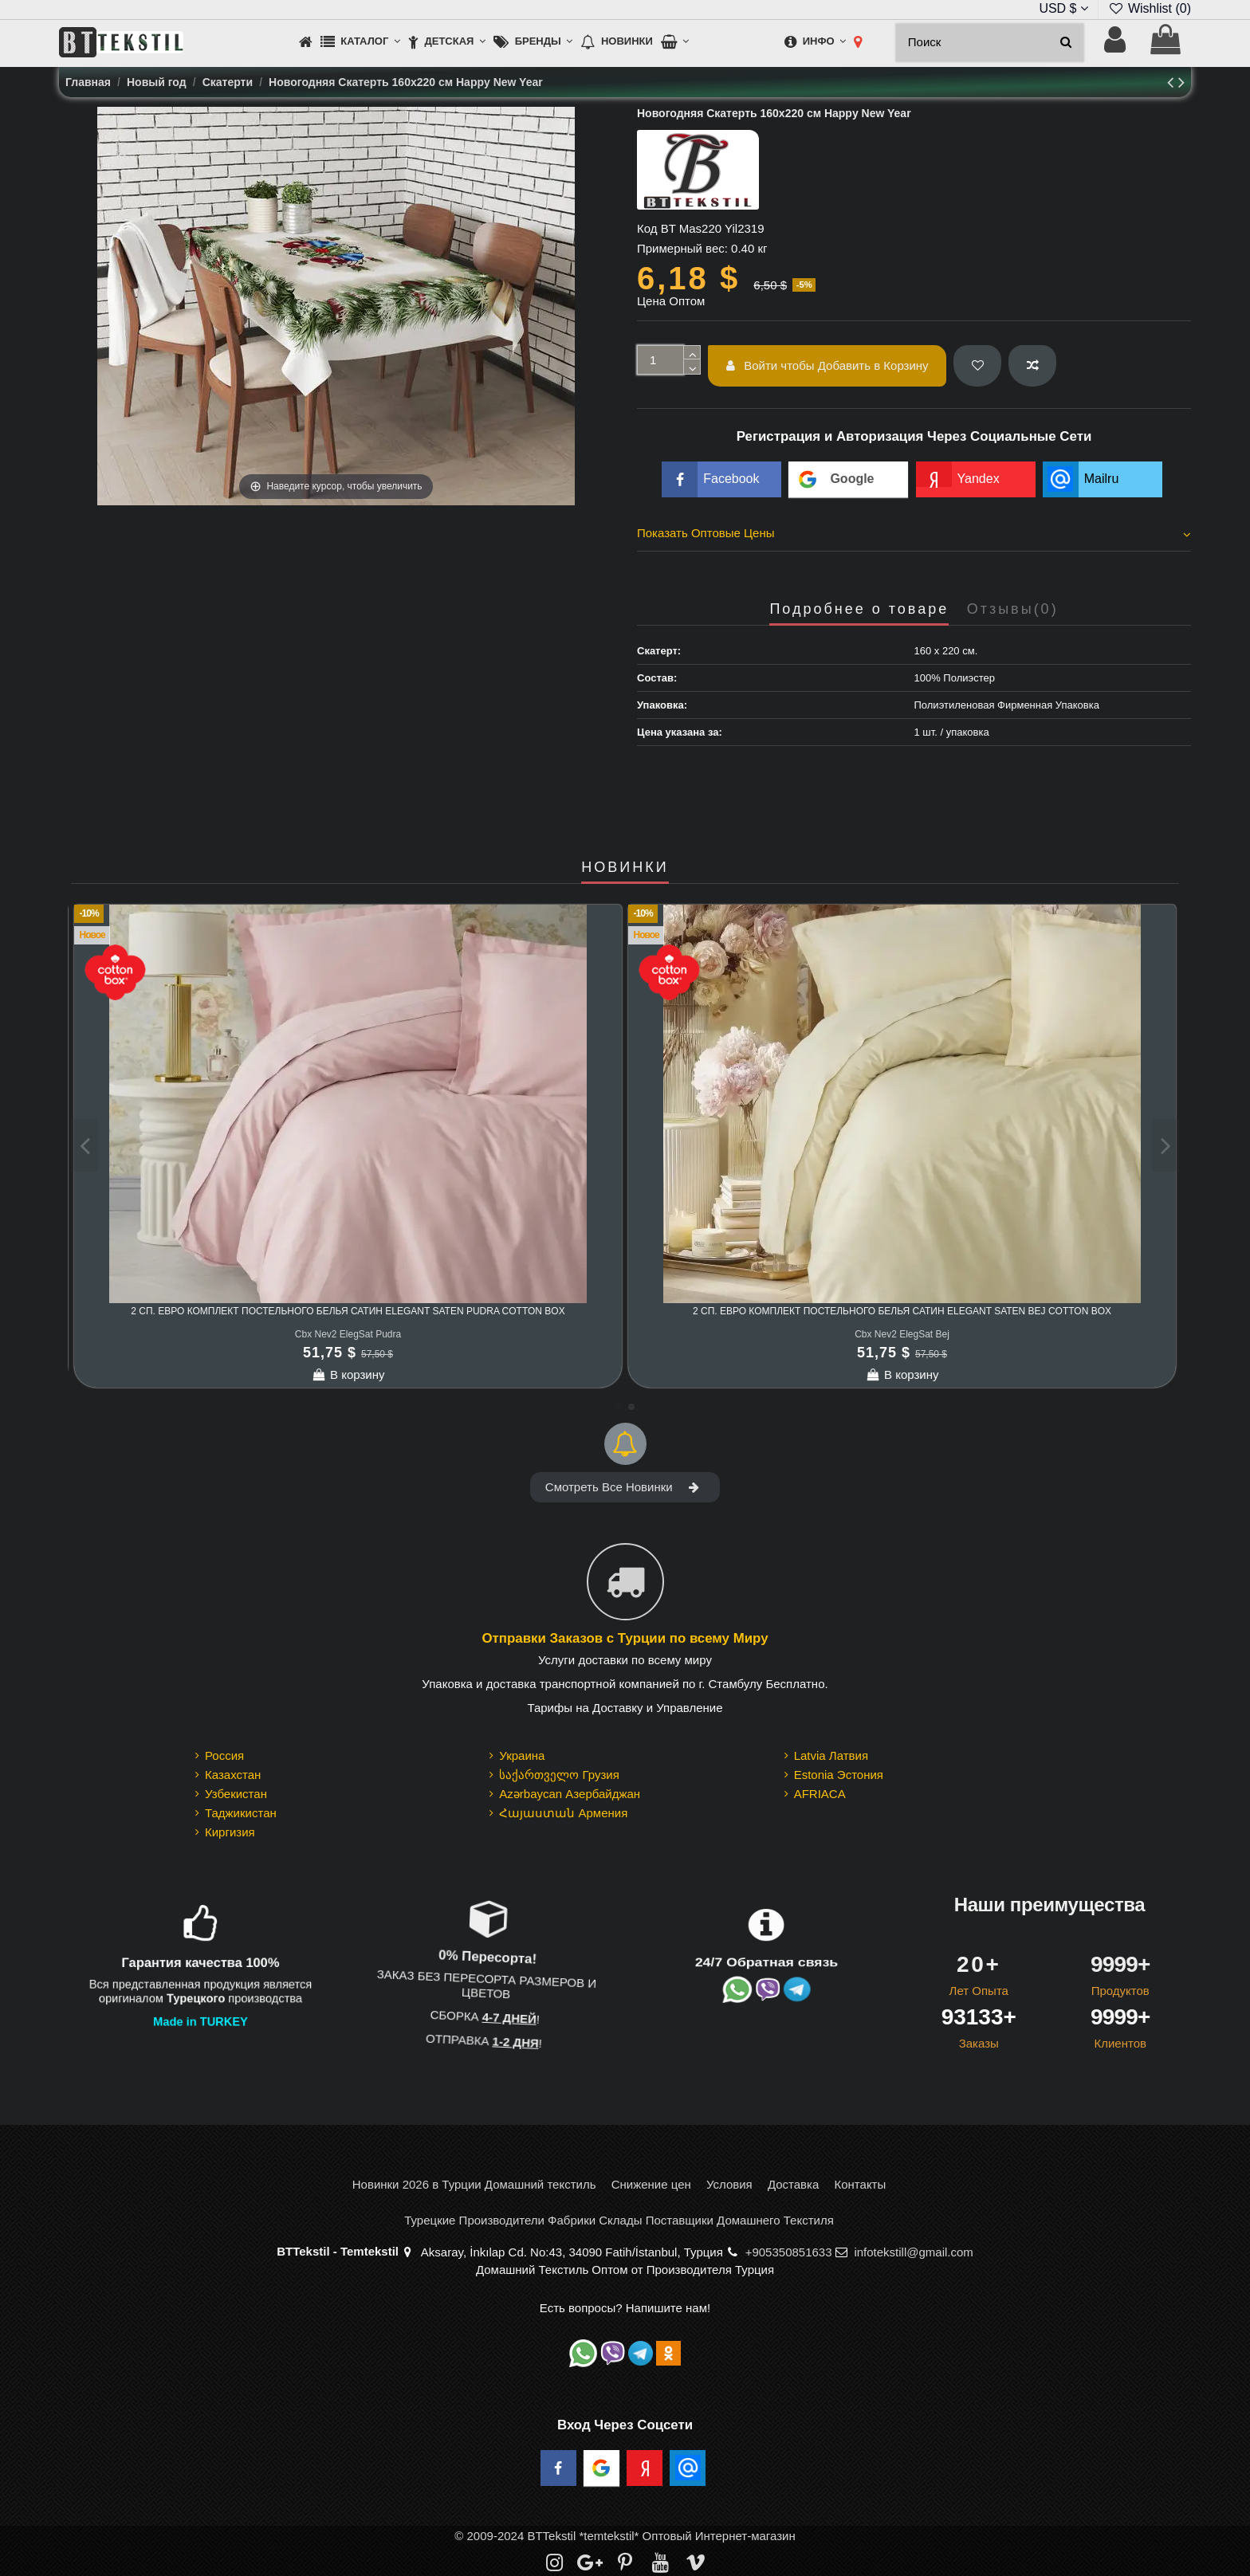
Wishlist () (1149, 8)
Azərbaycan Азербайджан (569, 1793)
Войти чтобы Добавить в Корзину (827, 365)
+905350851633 (788, 2252)
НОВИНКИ (624, 867)
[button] (360, 43)
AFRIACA (820, 1793)
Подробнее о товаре (859, 609)
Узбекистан (236, 1793)
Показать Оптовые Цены (914, 533)
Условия (729, 2184)
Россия (224, 1755)
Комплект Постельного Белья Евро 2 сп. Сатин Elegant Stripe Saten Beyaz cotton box (347, 1311)
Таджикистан (241, 1813)
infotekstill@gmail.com (913, 2252)
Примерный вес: (682, 248)
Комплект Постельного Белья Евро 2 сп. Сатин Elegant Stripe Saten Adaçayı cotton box (902, 1311)
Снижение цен (651, 2184)
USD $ (1063, 8)
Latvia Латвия (831, 1755)
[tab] (914, 535)
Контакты (860, 2184)
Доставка (793, 2184)
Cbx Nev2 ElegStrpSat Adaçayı (901, 1334)
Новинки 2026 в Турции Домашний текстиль (474, 2184)
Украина (521, 1755)
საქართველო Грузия (559, 1774)
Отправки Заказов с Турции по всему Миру (625, 1639)
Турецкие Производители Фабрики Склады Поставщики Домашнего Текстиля (619, 2220)
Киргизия (230, 1832)
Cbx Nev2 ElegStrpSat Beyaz (348, 1334)
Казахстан (233, 1774)
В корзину (348, 1374)
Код (647, 228)
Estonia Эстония (838, 1774)
